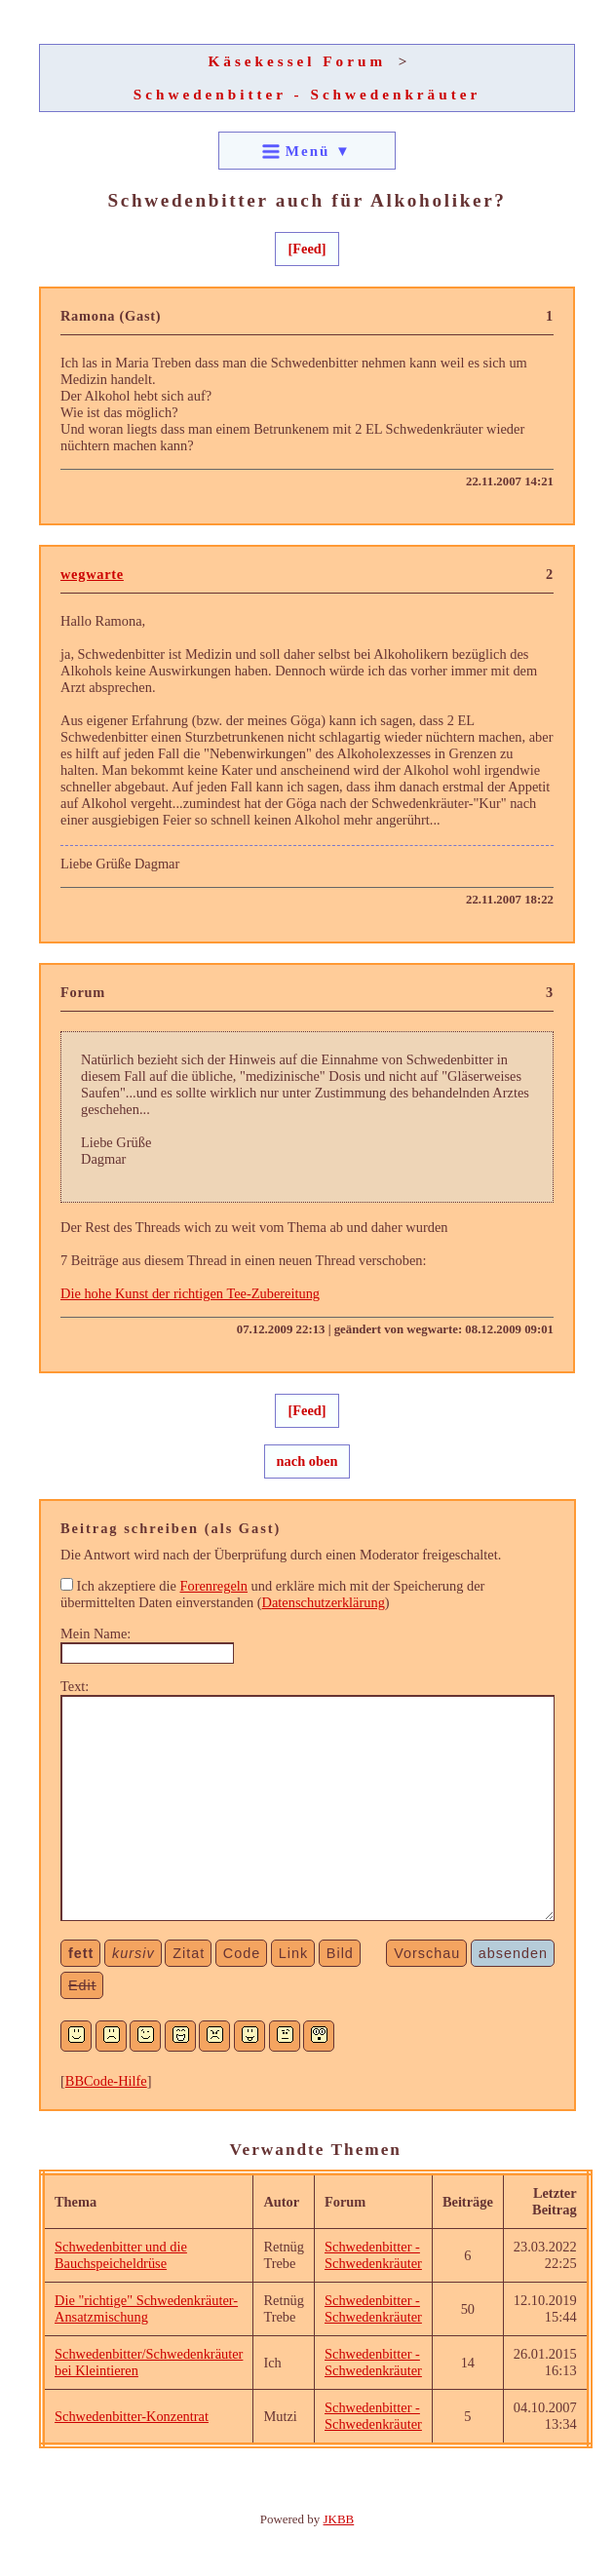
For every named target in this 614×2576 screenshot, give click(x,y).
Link (293, 1953)
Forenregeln (213, 1586)
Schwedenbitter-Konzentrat (132, 2416)
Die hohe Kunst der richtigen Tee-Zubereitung (190, 1293)
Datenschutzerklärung (323, 1602)
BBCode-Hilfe (106, 2081)
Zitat (189, 1953)
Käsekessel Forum (298, 61)
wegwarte (92, 574)
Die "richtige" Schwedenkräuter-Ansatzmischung (146, 2308)
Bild (340, 1953)
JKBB (339, 2519)
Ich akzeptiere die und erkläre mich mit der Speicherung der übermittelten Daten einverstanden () (272, 1594)
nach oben (307, 1461)
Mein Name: (95, 1633)
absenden (513, 1953)
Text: (74, 1686)
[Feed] (307, 248)
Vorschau (427, 1953)
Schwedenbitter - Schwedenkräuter (307, 94)
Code (241, 1953)
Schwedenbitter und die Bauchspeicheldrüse (121, 2255)
